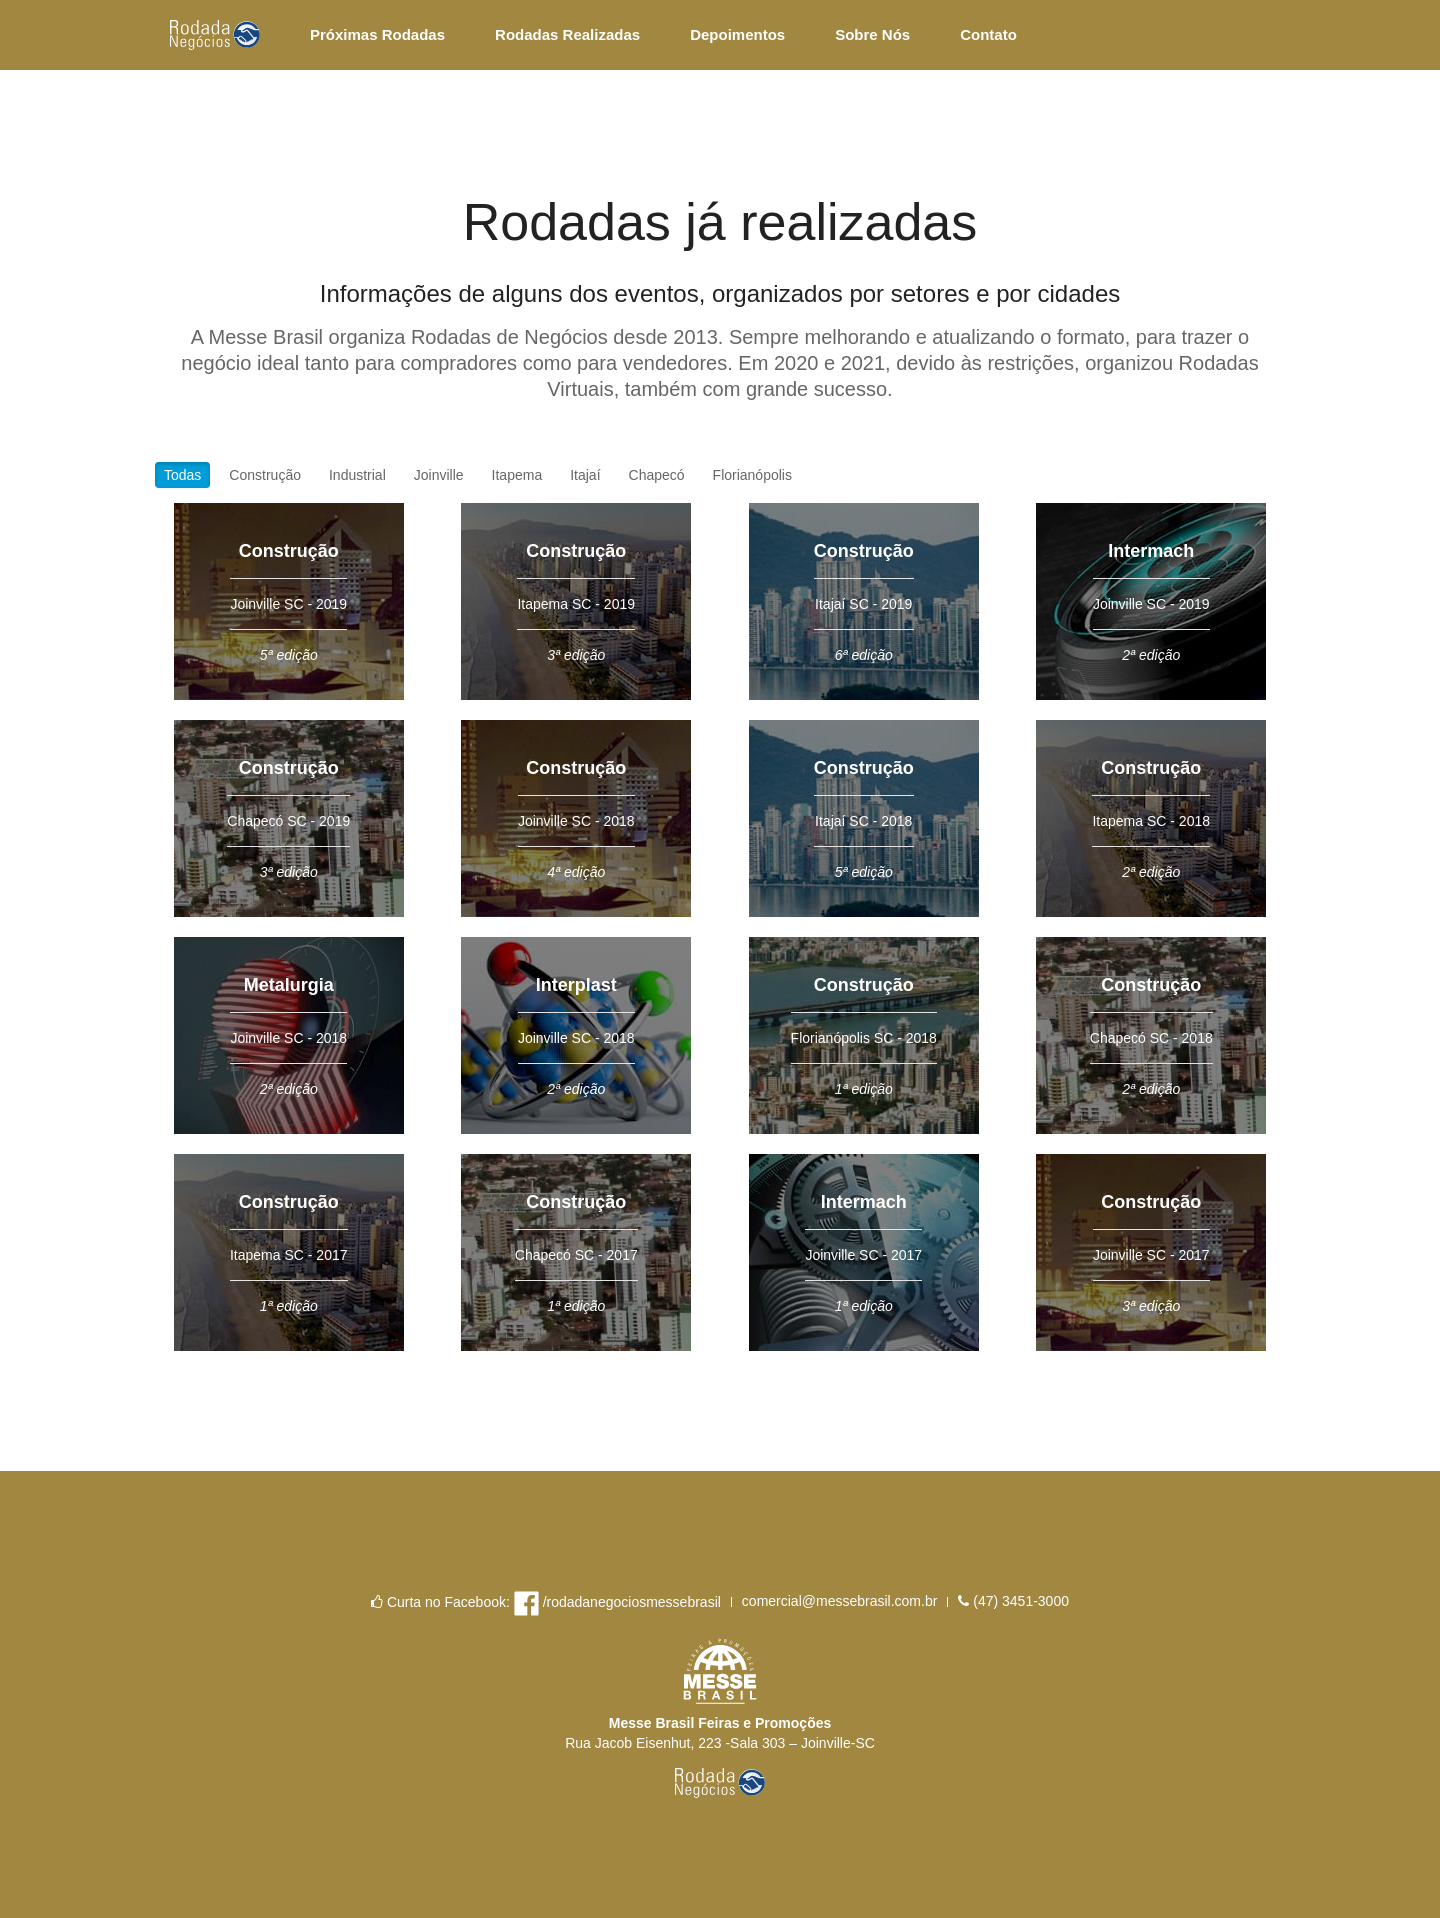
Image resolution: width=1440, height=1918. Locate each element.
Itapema (517, 475)
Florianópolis (752, 475)
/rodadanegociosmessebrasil (617, 1603)
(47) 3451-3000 (1013, 1601)
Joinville (439, 475)
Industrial (357, 475)
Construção (265, 475)
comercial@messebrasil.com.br (839, 1601)
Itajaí (585, 475)
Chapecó (657, 475)
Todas (182, 475)
